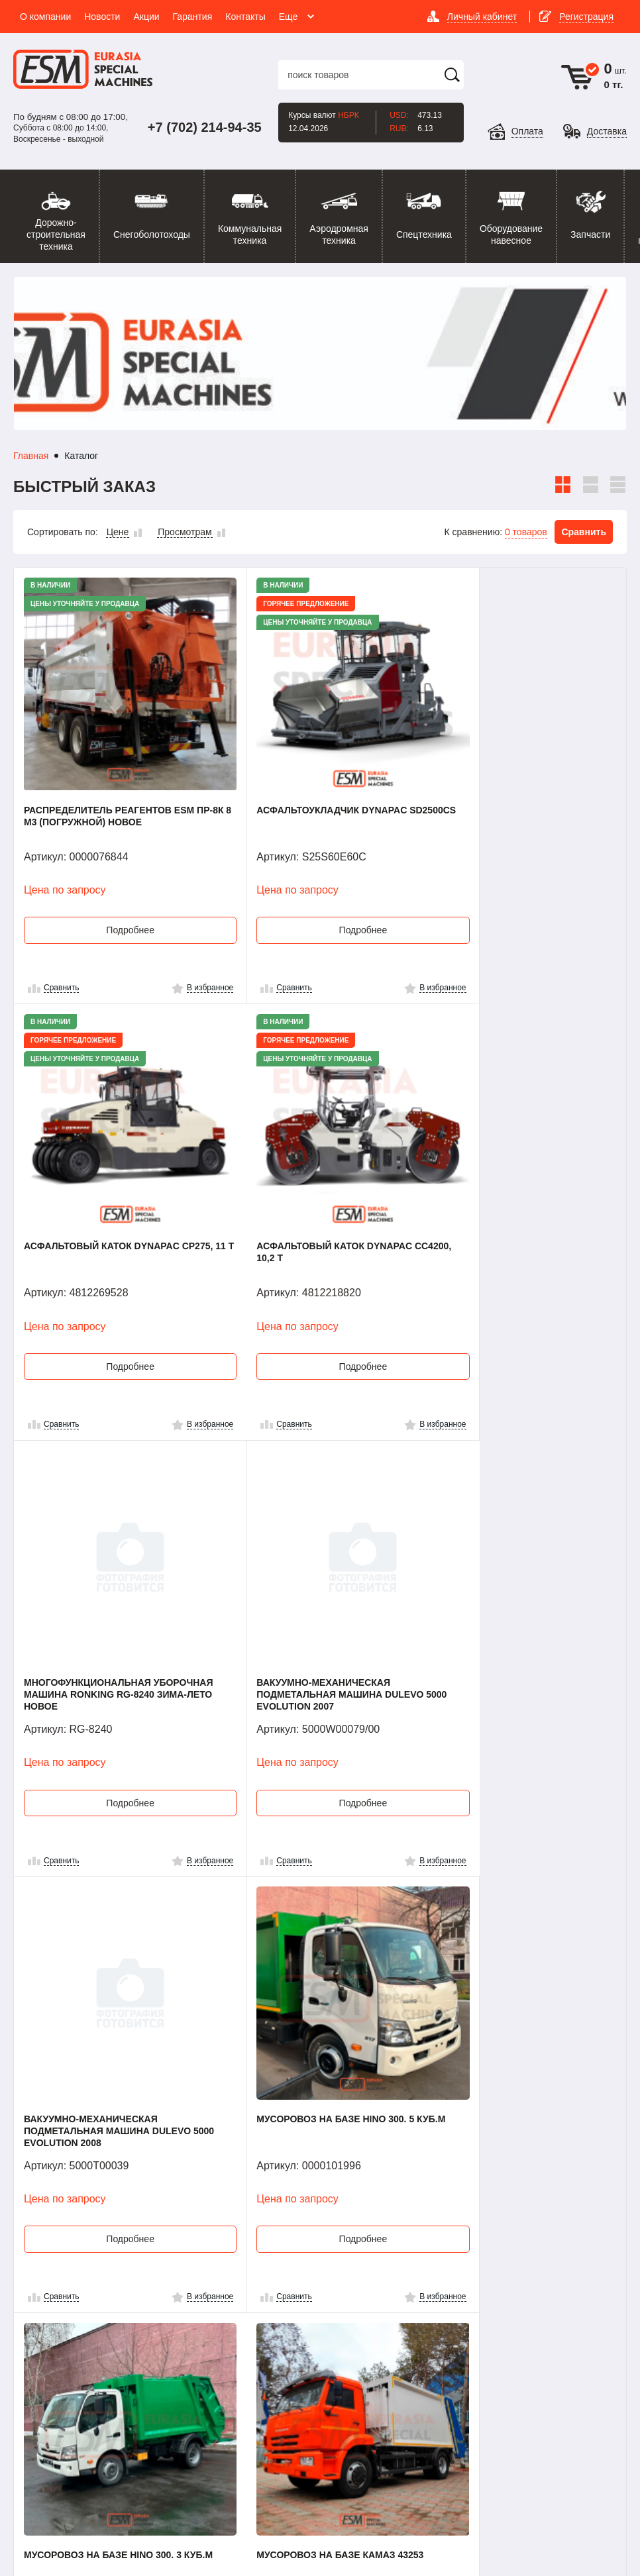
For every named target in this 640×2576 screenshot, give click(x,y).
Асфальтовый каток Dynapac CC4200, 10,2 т (102, 1195)
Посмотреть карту (84, 2378)
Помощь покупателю (449, 2301)
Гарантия (346, 2333)
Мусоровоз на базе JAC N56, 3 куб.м (305, 2009)
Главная (30, 455)
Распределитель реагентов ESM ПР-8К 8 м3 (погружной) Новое (109, 787)
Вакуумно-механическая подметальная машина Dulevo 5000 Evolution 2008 (107, 1608)
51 (359, 2221)
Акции (339, 2313)
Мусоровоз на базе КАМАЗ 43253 (107, 2003)
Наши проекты (455, 2326)
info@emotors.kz (86, 2404)
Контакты (444, 2276)
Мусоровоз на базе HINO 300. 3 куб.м (511, 1602)
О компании (351, 2276)
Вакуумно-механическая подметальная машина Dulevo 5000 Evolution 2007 (515, 1201)
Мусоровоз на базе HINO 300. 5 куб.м (307, 1602)
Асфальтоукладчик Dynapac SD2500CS (303, 787)
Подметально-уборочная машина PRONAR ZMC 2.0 (523, 2009)
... (331, 2221)
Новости (344, 2295)
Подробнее (116, 901)
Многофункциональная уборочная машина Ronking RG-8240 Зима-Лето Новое (314, 1201)
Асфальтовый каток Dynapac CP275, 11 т (510, 787)
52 (388, 2221)
